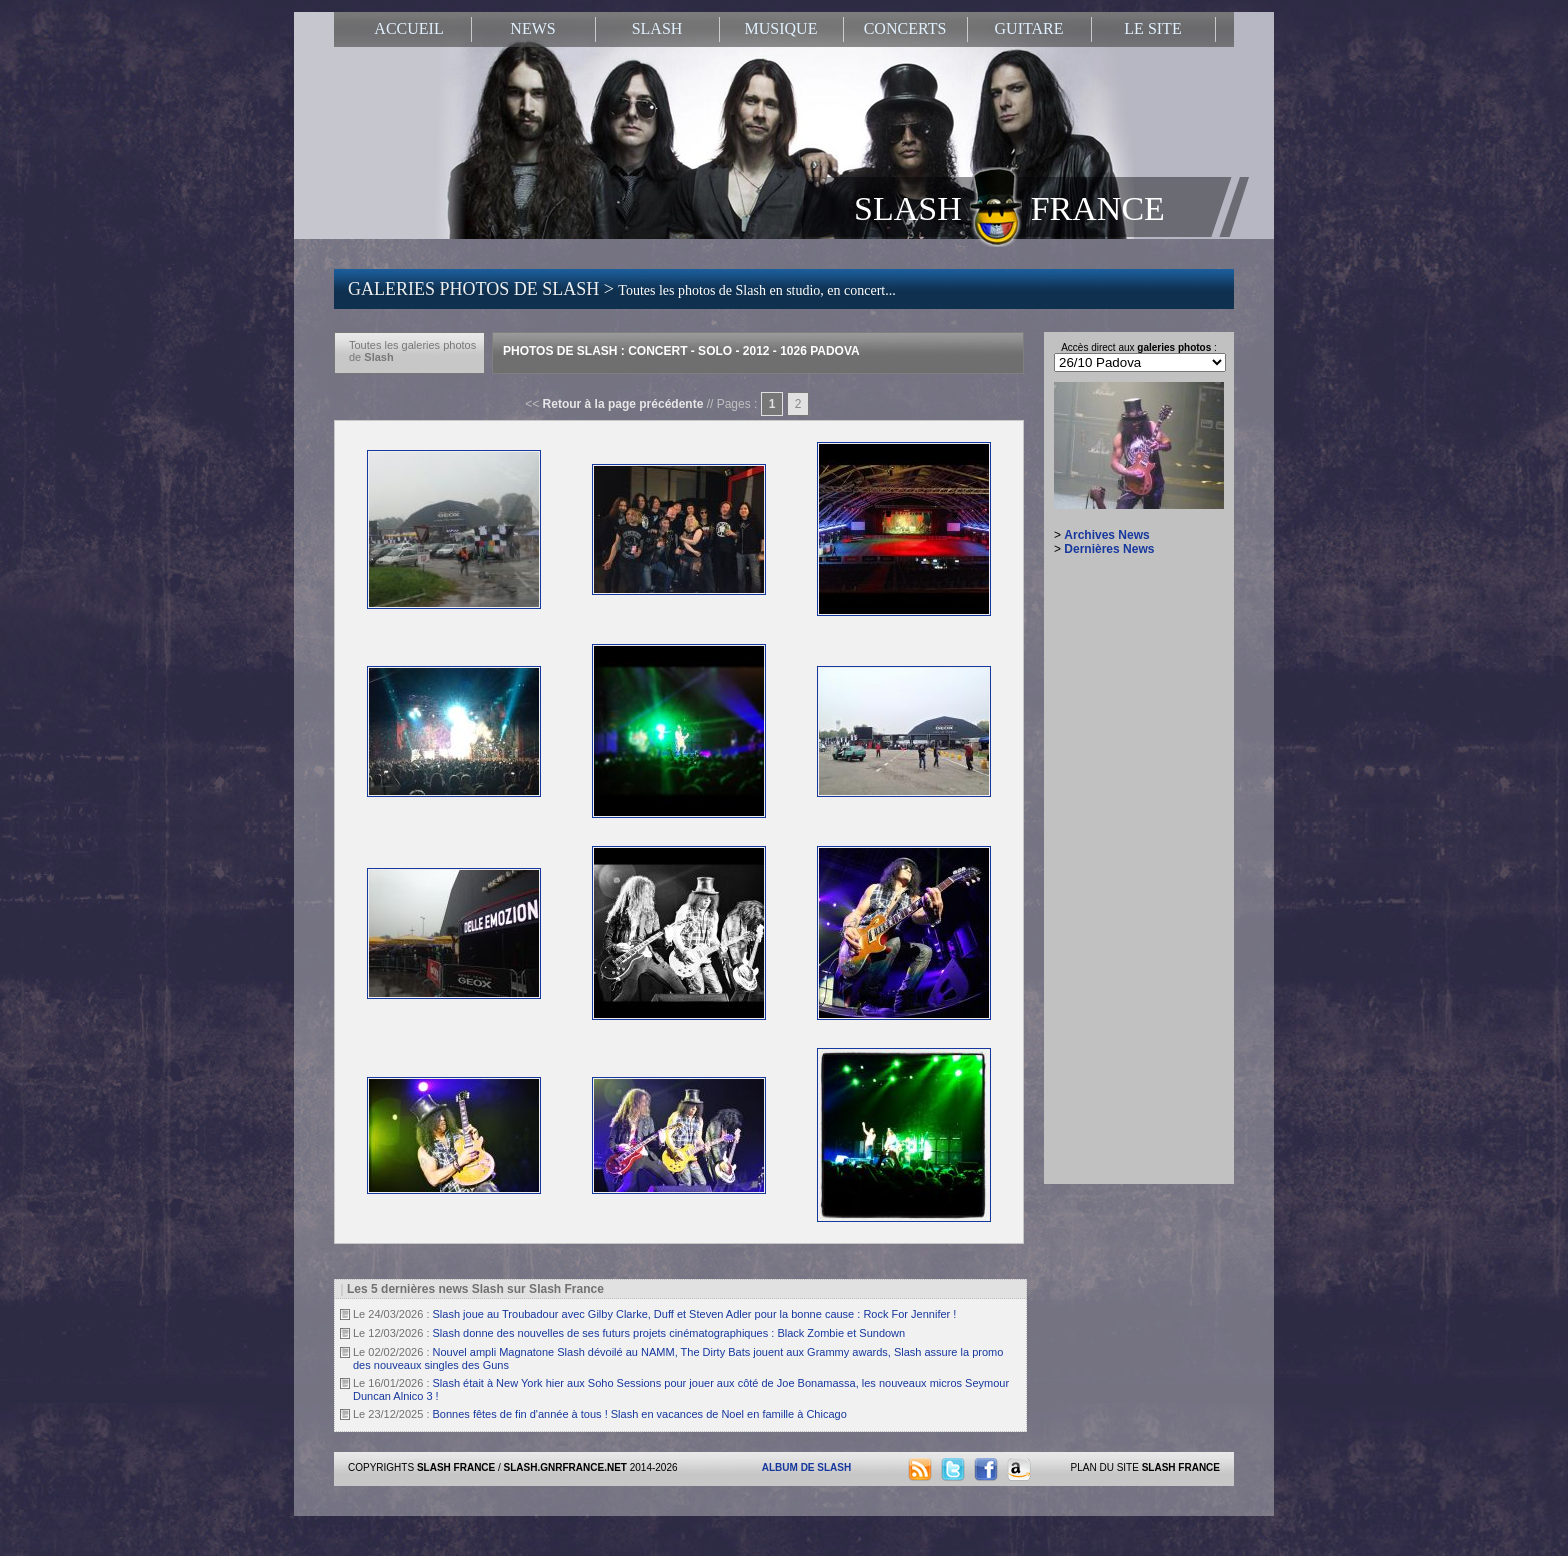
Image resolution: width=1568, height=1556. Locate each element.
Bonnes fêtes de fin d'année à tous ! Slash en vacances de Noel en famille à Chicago (640, 1414)
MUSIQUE (781, 28)
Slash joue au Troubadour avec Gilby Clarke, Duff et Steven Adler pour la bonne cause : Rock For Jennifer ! (695, 1314)
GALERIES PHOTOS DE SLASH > (622, 289)
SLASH (657, 28)
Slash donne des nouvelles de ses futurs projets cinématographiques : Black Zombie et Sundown (669, 1333)
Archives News (1106, 535)
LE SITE (1152, 28)
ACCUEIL (408, 28)
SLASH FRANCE (1009, 207)
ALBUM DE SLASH (806, 1467)
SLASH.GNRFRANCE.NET (565, 1467)
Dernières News (1109, 549)
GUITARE (1029, 28)
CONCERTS (905, 28)
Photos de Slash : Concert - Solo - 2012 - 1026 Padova (681, 351)
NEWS (532, 28)
